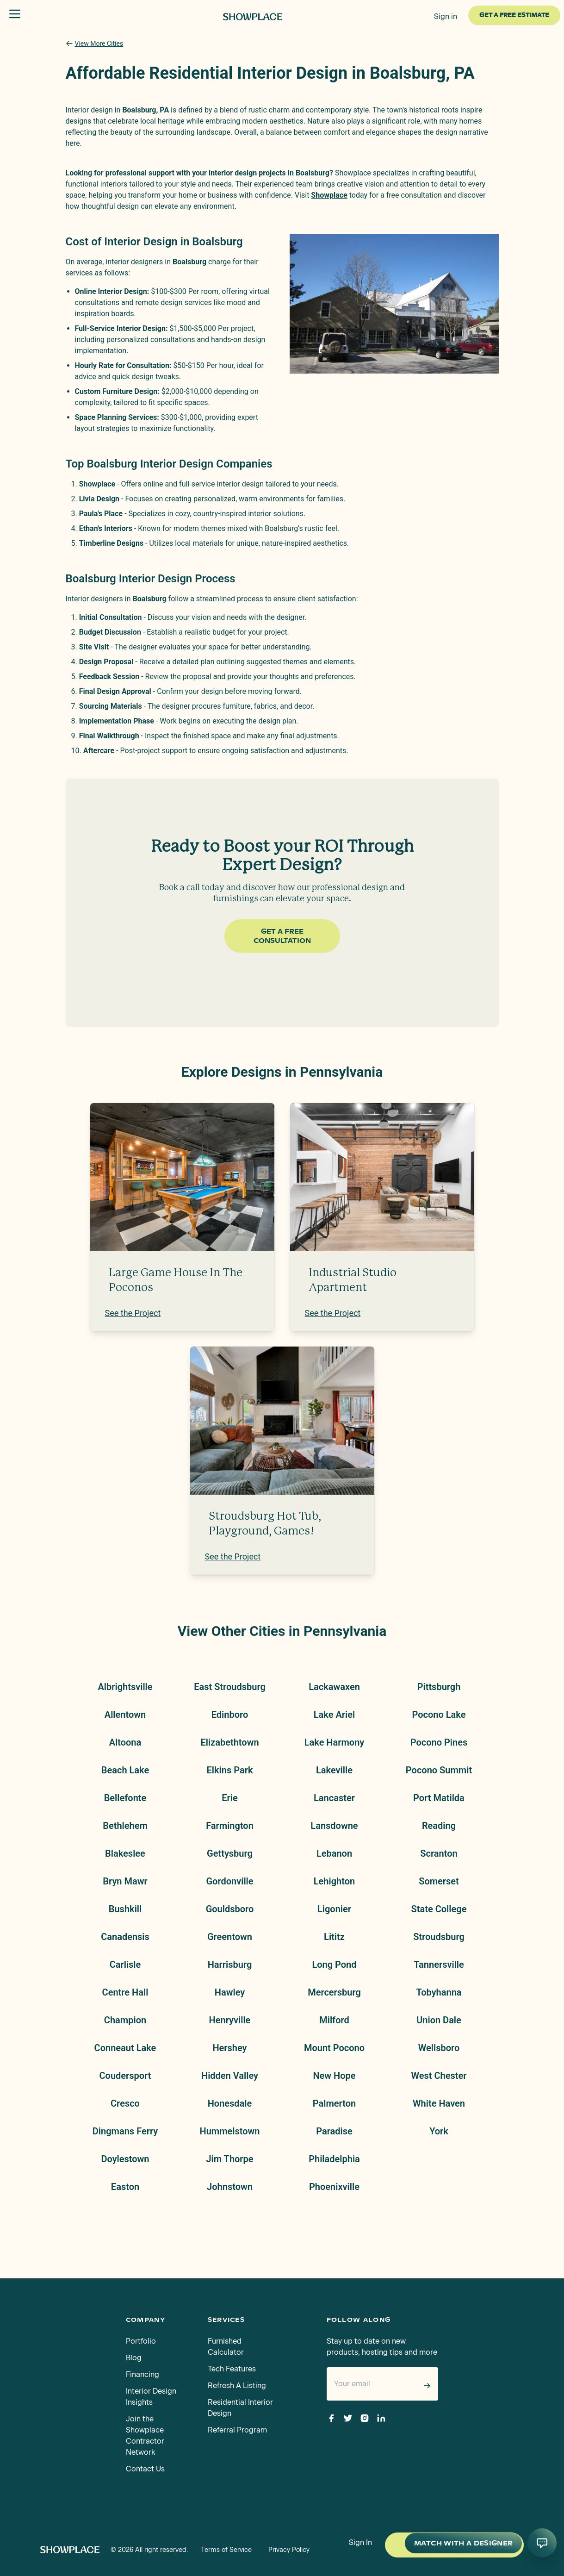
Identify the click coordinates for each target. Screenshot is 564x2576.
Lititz (334, 1936)
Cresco (125, 2103)
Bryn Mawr (125, 1881)
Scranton (438, 1853)
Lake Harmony (334, 1742)
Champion (125, 2020)
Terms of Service (226, 2550)
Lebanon (334, 1853)
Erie (229, 1797)
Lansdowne (334, 1825)
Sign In (360, 2542)
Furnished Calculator (226, 2347)
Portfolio (141, 2341)
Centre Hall (125, 1992)
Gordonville (229, 1881)
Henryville (230, 2020)
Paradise (334, 2131)
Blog (134, 2357)
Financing (142, 2374)
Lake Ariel (334, 1714)
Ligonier (334, 1909)
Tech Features (232, 2368)
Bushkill (125, 1909)
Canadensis (125, 1936)
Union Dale (438, 2020)
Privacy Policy (289, 2550)
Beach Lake (125, 1770)
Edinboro (229, 1714)
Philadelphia (334, 2158)
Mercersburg (334, 1992)
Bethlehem (125, 1825)
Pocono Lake (439, 1714)
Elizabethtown (229, 1742)
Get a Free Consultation (282, 936)
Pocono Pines (438, 1742)
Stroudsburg (439, 1936)
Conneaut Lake (125, 2047)
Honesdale (230, 2103)
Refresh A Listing (237, 2385)
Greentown (229, 1936)
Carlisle (125, 1964)
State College (439, 1909)
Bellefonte (125, 1797)
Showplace (329, 195)
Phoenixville (334, 2186)
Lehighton (334, 1881)
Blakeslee (125, 1853)
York (438, 2131)
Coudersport (125, 2075)
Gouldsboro (230, 1909)
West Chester (439, 2075)
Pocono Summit (439, 1770)
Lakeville (334, 1770)
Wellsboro (439, 2047)
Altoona (125, 1742)
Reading (439, 1825)
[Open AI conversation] (542, 2542)
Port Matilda (439, 1797)
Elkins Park (230, 1770)
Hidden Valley (229, 2075)
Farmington (230, 1825)
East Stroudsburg (230, 1686)
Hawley (230, 1992)
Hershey (229, 2047)
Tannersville (439, 1964)
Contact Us (145, 2468)
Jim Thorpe (229, 2158)
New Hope (334, 2075)
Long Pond (334, 1964)
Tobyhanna (438, 1992)
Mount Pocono (334, 2047)
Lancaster (334, 1797)
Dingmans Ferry (125, 2131)
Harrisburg (230, 1964)
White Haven (439, 2103)
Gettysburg (230, 1853)
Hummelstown (229, 2131)
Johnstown (230, 2186)
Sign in (445, 16)
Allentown (125, 1714)
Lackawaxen (334, 1686)
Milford (334, 2020)
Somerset (439, 1881)
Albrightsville (125, 1686)
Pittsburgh (439, 1686)
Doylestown (125, 2158)
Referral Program (237, 2430)
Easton (125, 2186)
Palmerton (334, 2103)
